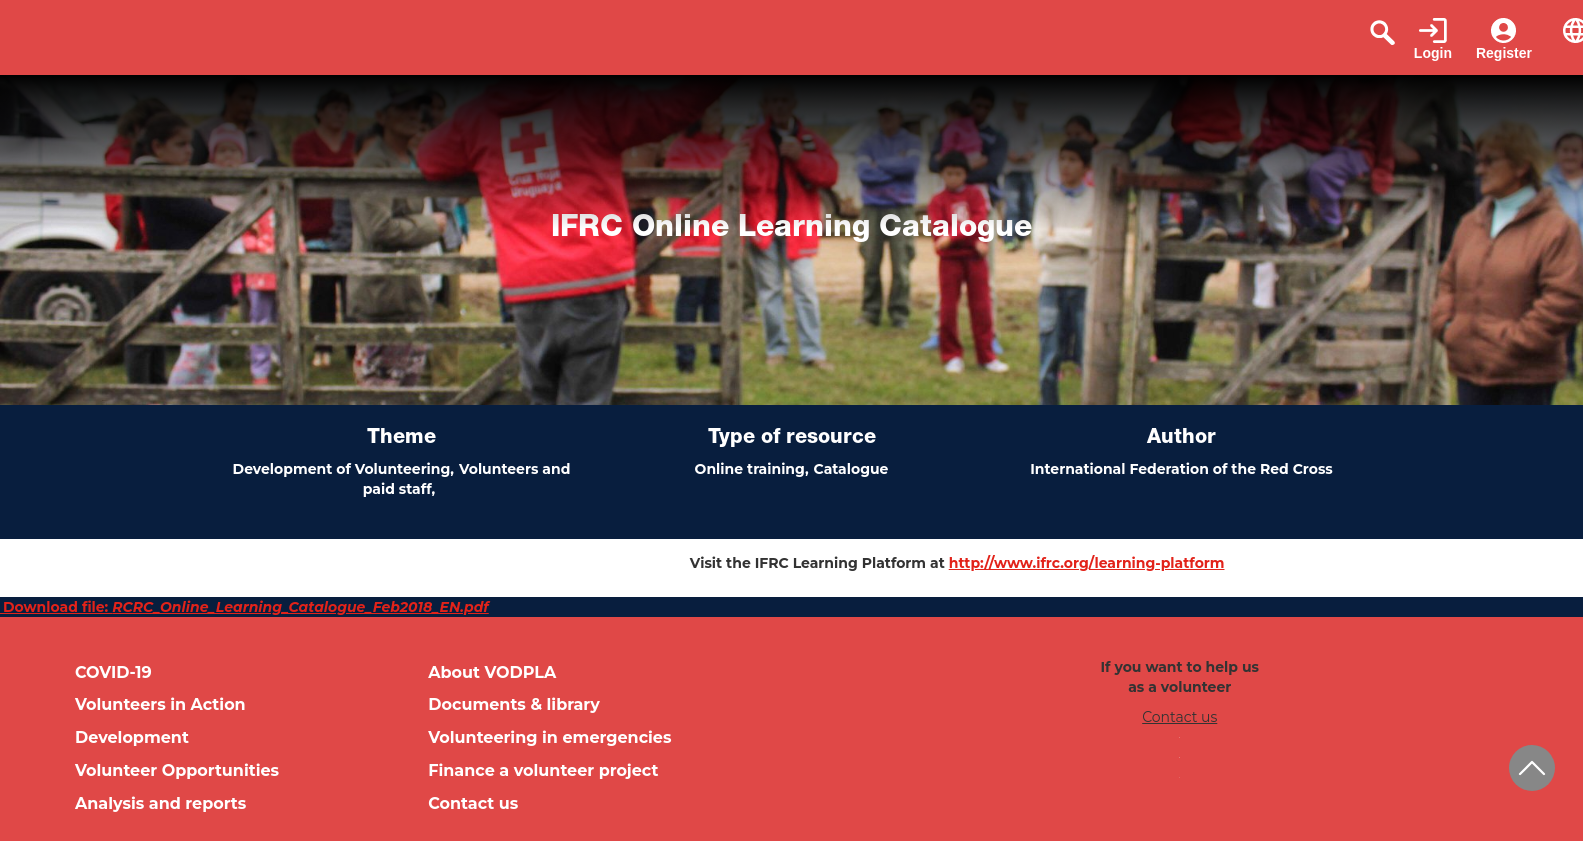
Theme (401, 439)
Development (132, 737)
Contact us (473, 803)
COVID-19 (113, 672)
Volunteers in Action (160, 704)
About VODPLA (492, 672)
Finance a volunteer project (543, 770)
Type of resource (792, 439)
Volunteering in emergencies (549, 737)
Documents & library (514, 704)
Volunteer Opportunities (177, 770)
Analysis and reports (160, 803)
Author (1181, 439)
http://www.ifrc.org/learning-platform (1087, 563)
